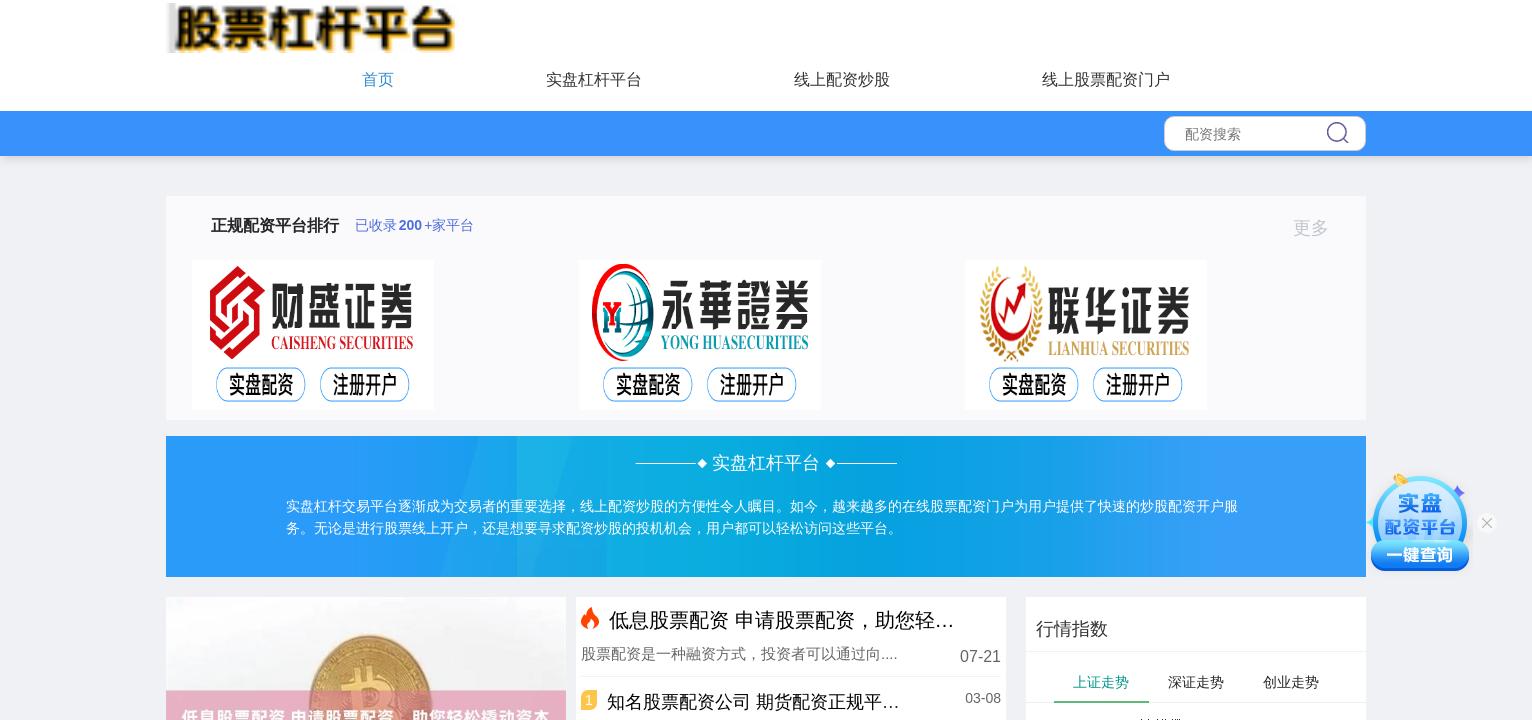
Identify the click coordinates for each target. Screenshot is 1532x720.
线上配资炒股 (842, 79)
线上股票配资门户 (1106, 79)
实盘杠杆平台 (594, 79)
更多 (1319, 228)
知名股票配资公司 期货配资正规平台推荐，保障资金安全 (834, 702)
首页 (378, 79)
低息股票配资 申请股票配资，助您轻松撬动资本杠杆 (842, 620)
